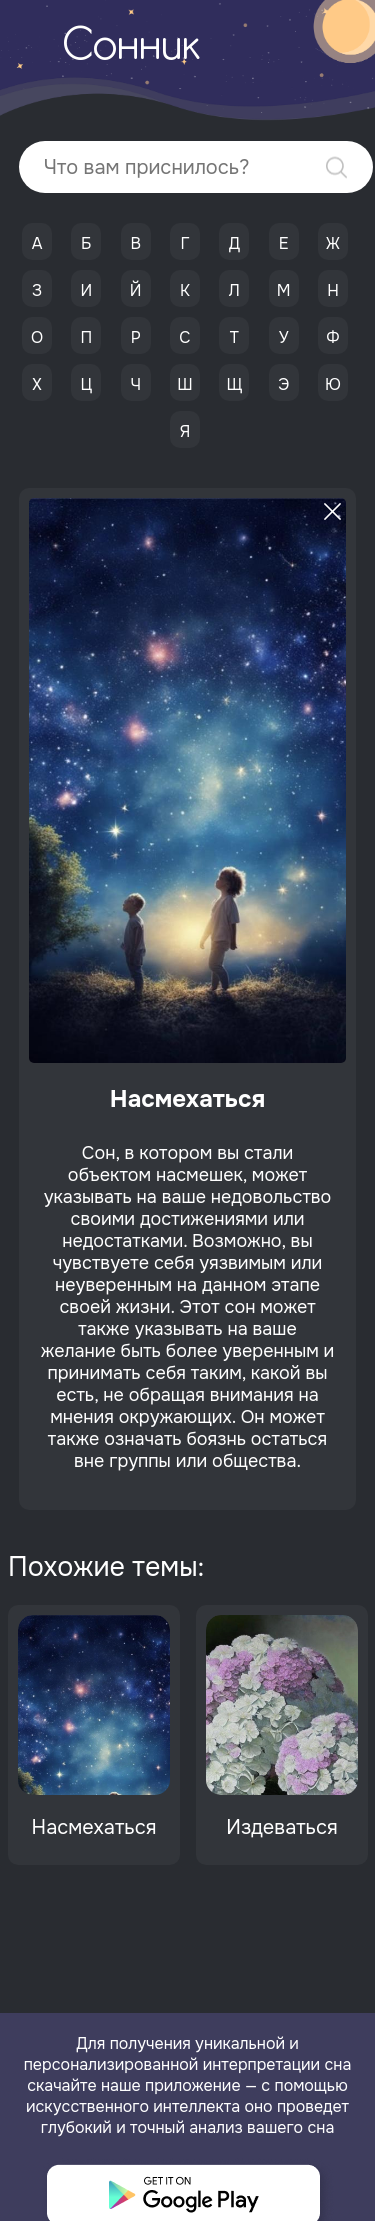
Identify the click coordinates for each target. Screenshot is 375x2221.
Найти (336, 167)
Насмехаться (94, 1827)
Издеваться (281, 1827)
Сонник (131, 48)
